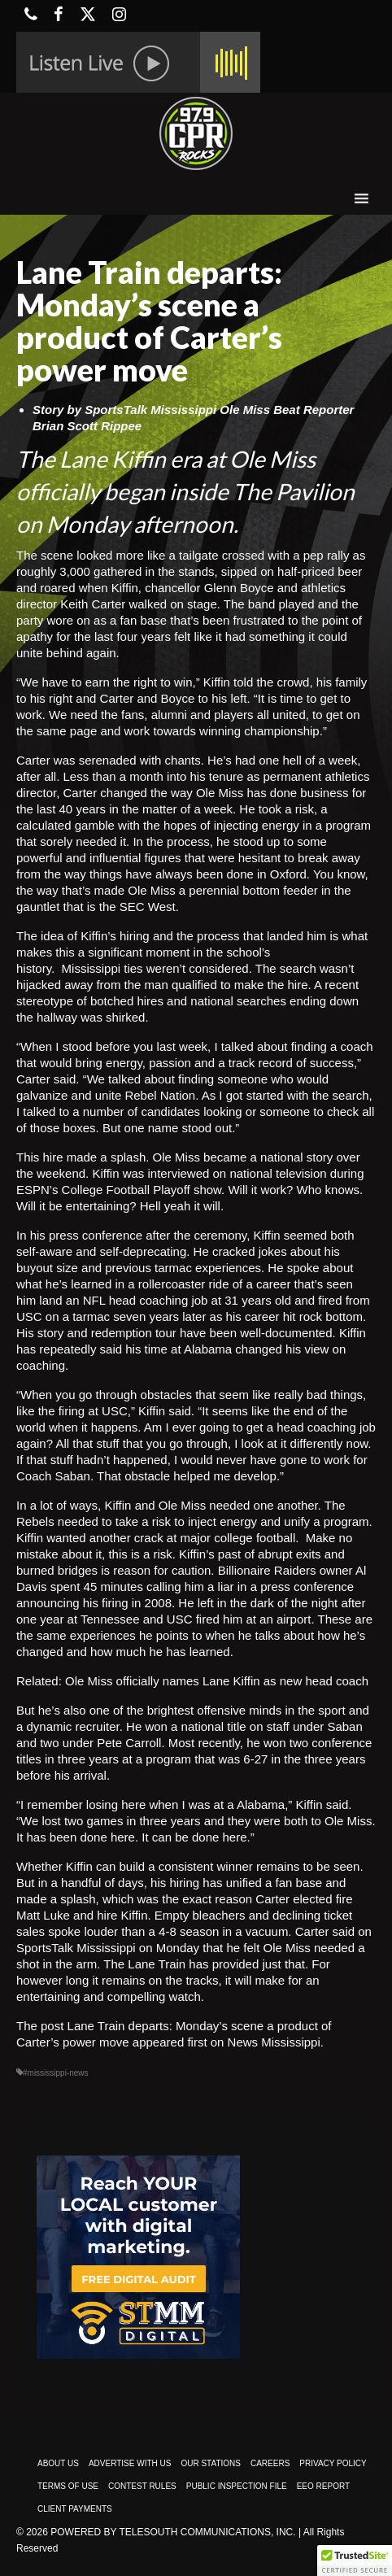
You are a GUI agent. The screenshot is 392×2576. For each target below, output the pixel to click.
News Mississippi (274, 2042)
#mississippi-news (56, 2072)
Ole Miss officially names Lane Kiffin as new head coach (216, 1681)
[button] (354, 2560)
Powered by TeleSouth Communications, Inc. (172, 2532)
